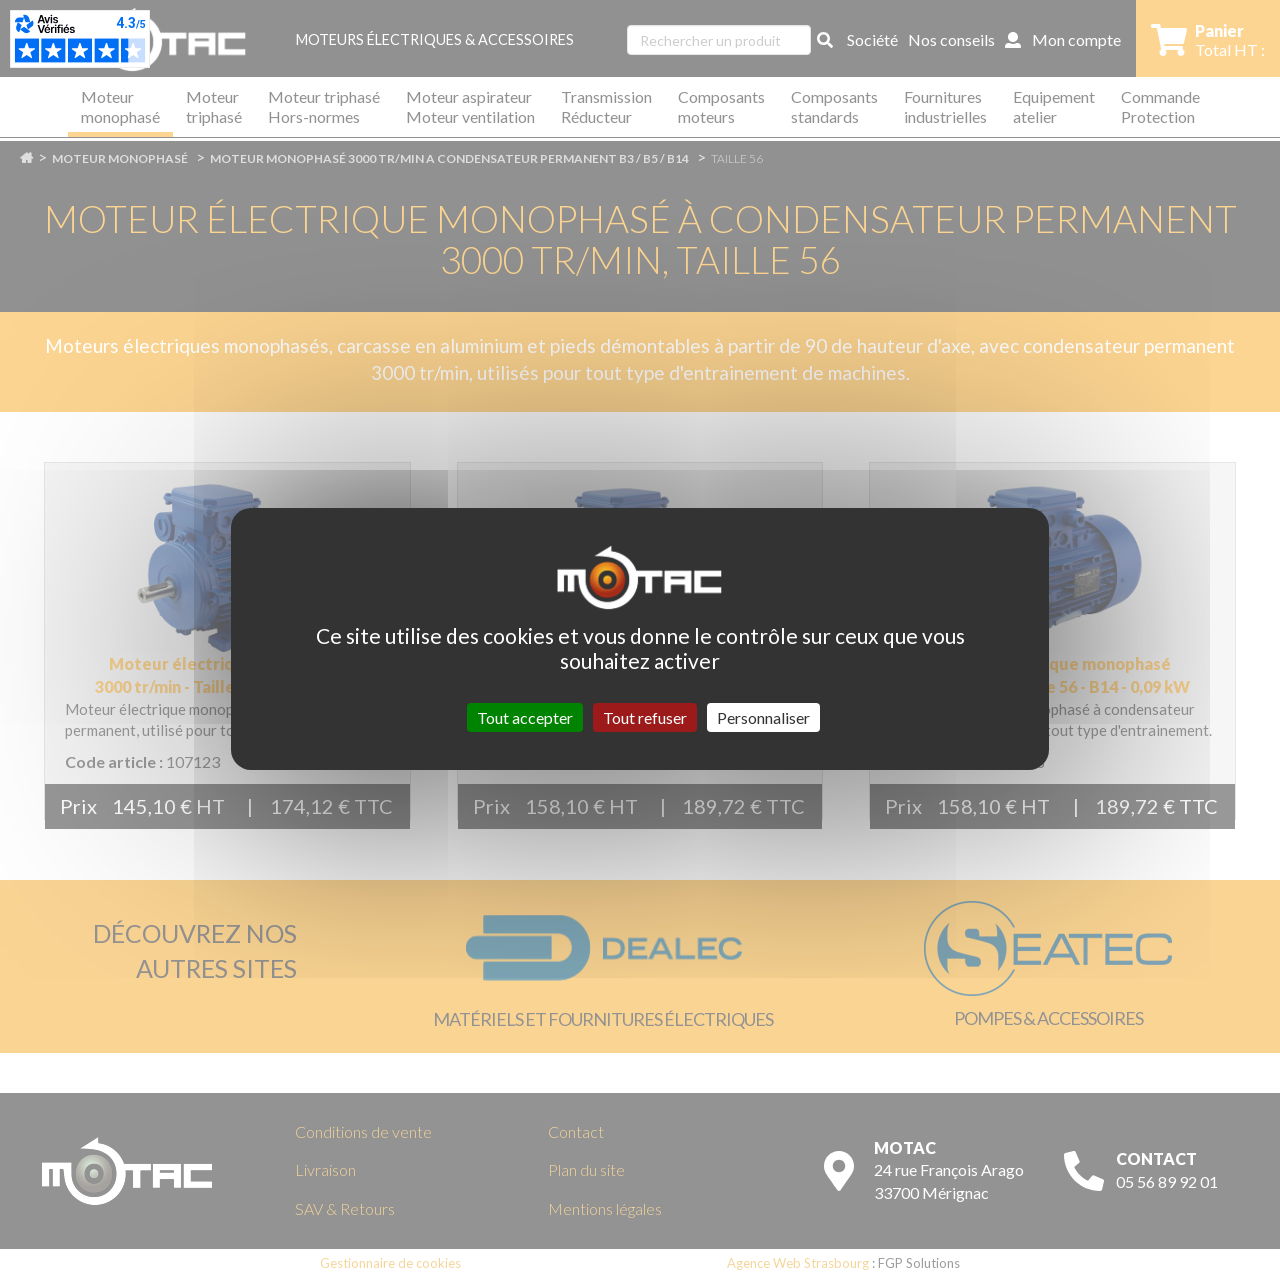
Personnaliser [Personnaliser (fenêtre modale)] (763, 717)
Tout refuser (645, 717)
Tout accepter (525, 717)
